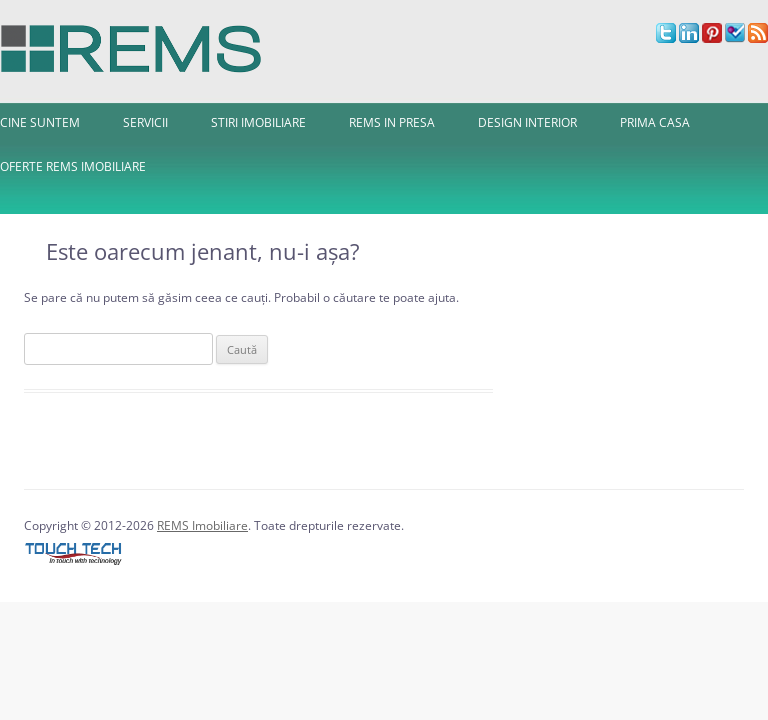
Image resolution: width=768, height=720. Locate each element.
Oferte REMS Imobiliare (73, 166)
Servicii (145, 122)
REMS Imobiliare (202, 525)
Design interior (527, 122)
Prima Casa (655, 122)
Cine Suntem (40, 122)
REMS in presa (392, 122)
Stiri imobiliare (258, 122)
